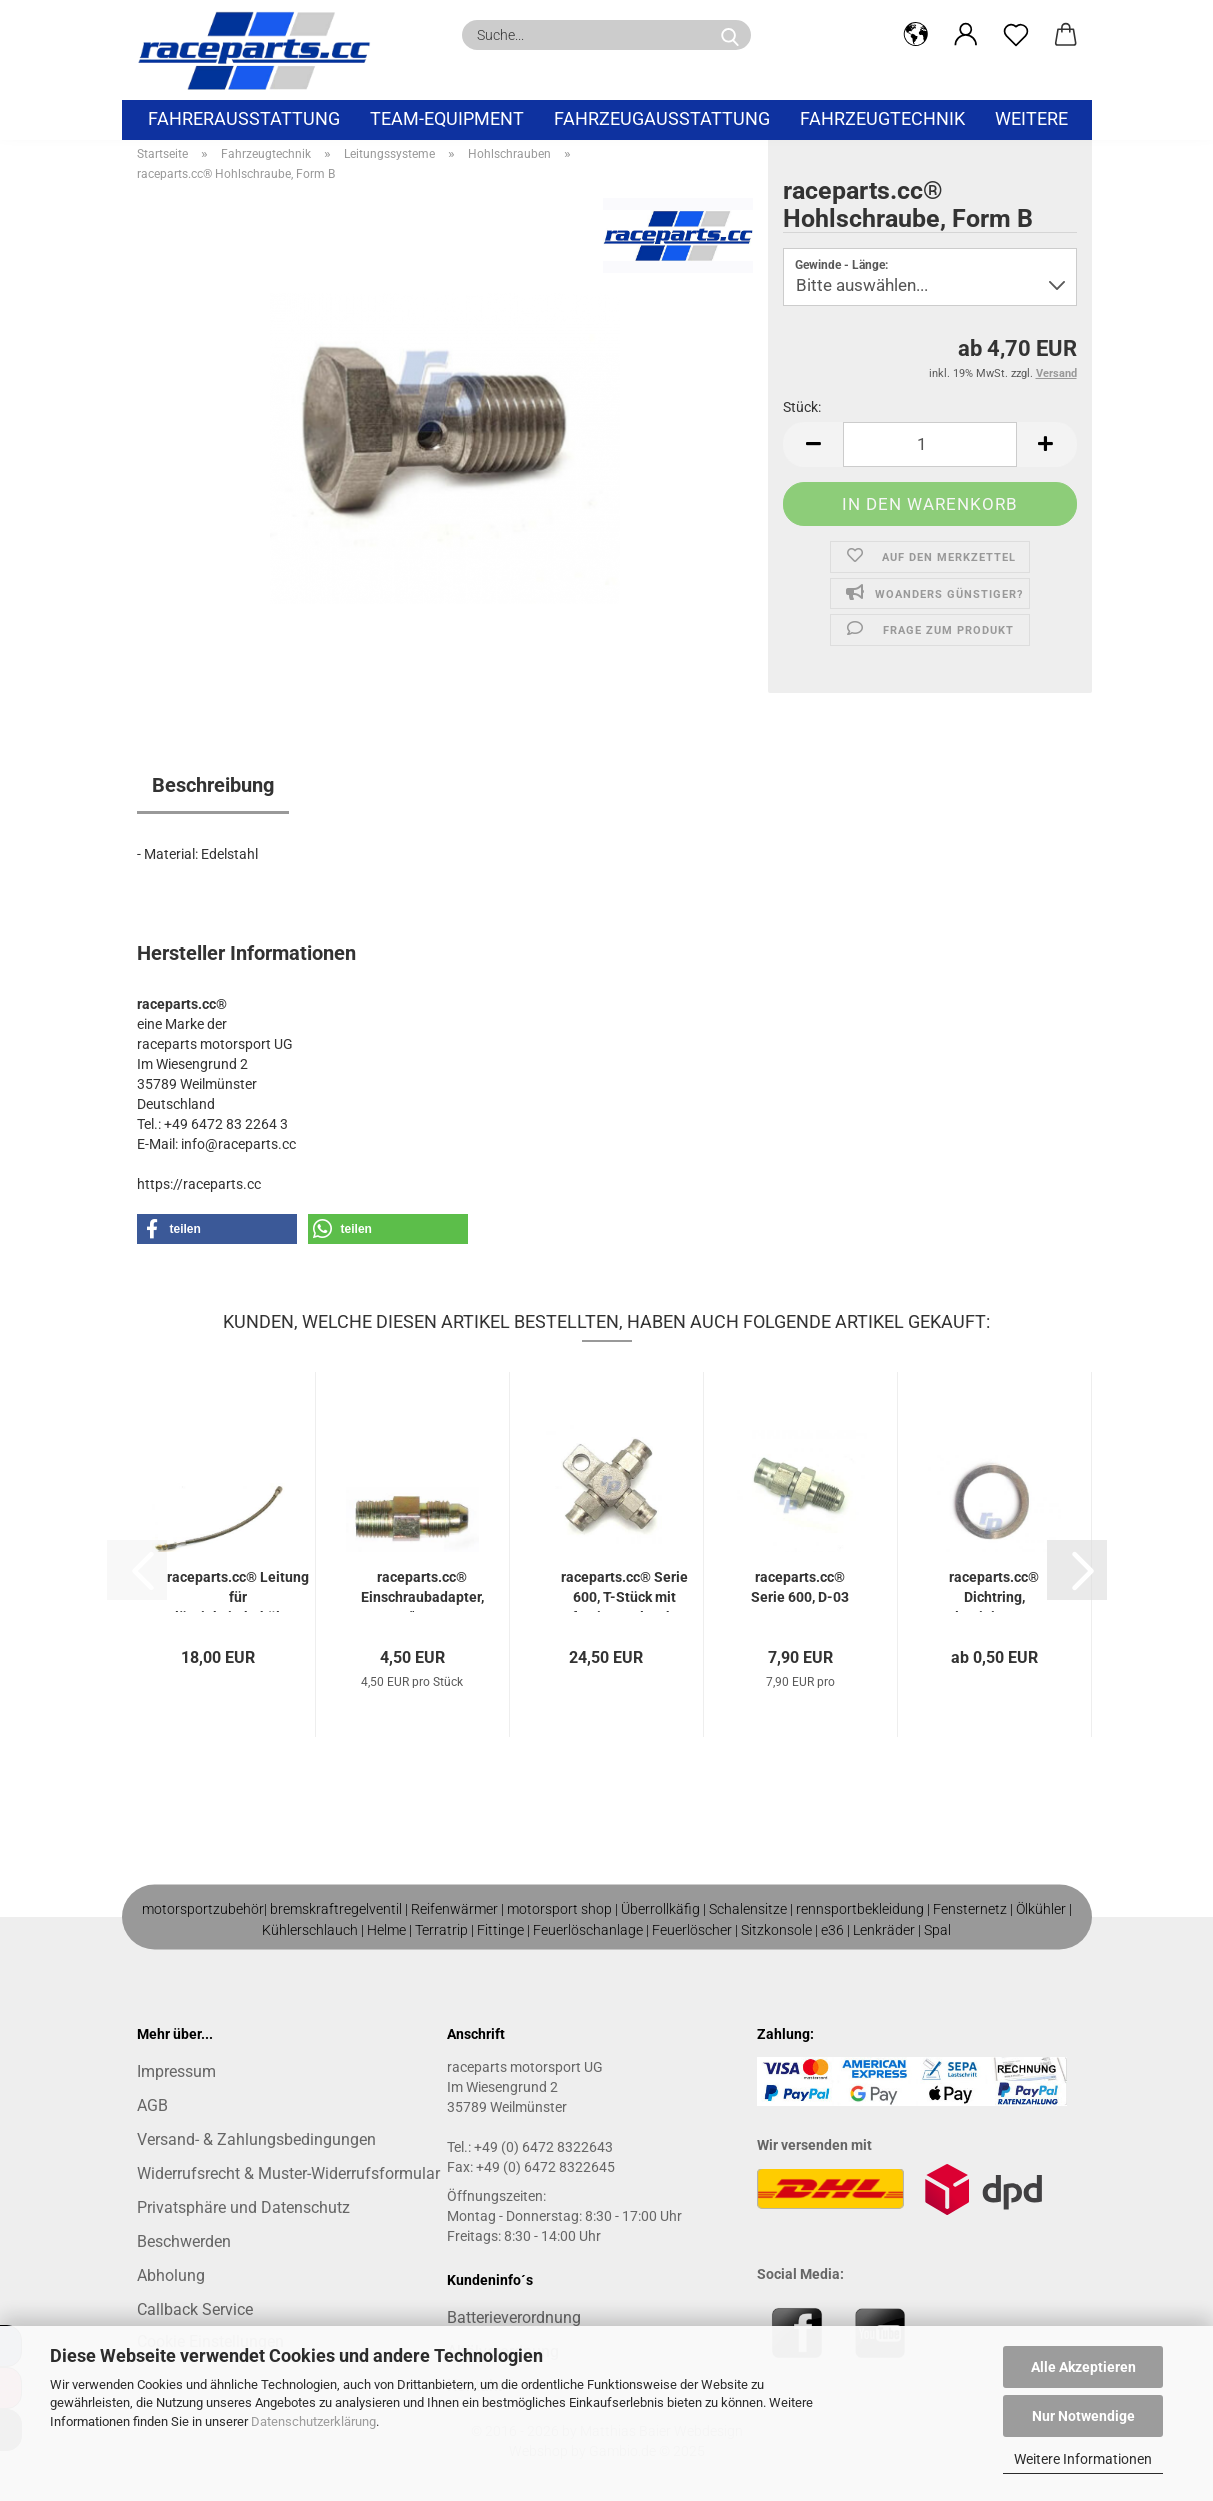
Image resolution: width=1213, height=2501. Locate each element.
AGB (152, 2105)
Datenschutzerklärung (313, 2421)
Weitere (1031, 118)
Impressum (176, 2071)
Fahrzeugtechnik (882, 118)
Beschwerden (184, 2241)
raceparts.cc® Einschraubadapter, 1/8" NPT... (422, 1590)
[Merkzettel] (1016, 35)
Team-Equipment (447, 118)
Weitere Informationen (1083, 2459)
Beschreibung (213, 785)
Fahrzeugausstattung (662, 118)
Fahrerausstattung (244, 118)
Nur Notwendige (1083, 2416)
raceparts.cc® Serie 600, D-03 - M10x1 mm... (800, 1590)
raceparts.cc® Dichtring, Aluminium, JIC (994, 1590)
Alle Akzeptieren (1083, 2367)
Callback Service (195, 2309)
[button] (916, 35)
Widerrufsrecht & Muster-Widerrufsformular (288, 2173)
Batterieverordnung (514, 2317)
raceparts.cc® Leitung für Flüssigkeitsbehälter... (238, 1590)
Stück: (802, 407)
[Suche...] (730, 35)
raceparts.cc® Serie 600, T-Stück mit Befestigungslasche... (624, 1590)
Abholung (171, 2275)
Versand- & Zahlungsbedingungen (256, 2139)
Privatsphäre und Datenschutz (243, 2207)
